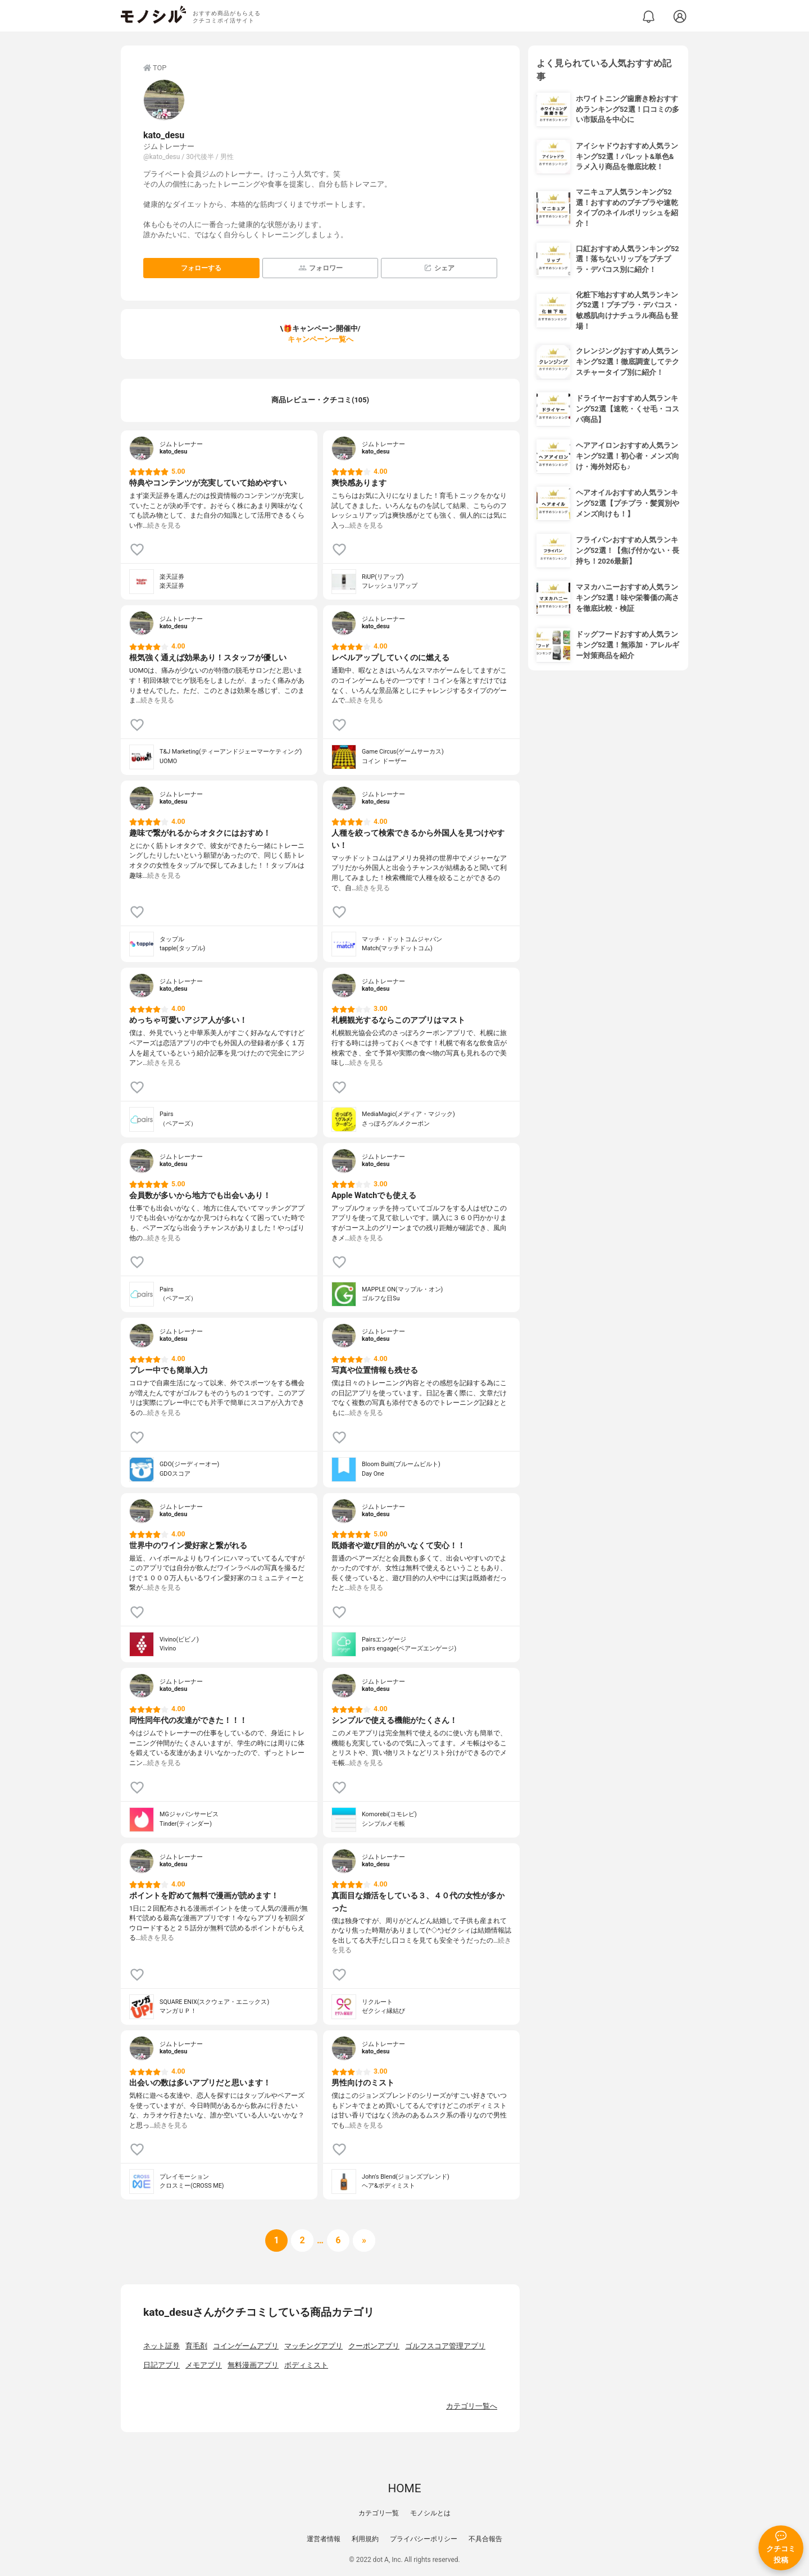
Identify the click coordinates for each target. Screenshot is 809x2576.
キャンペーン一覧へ (320, 339)
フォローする (201, 268)
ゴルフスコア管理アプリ (445, 2346)
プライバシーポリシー (423, 2539)
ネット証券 (161, 2346)
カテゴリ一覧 (378, 2513)
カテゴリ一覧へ (471, 2406)
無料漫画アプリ (253, 2365)
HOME (404, 2488)
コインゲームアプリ (246, 2346)
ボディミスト (306, 2365)
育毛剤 (196, 2346)
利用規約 (365, 2539)
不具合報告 (485, 2539)
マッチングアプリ (313, 2346)
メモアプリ (203, 2365)
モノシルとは (430, 2513)
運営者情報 (323, 2539)
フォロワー (320, 268)
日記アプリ (161, 2365)
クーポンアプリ (373, 2346)
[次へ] (302, 2240)
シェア (439, 268)
